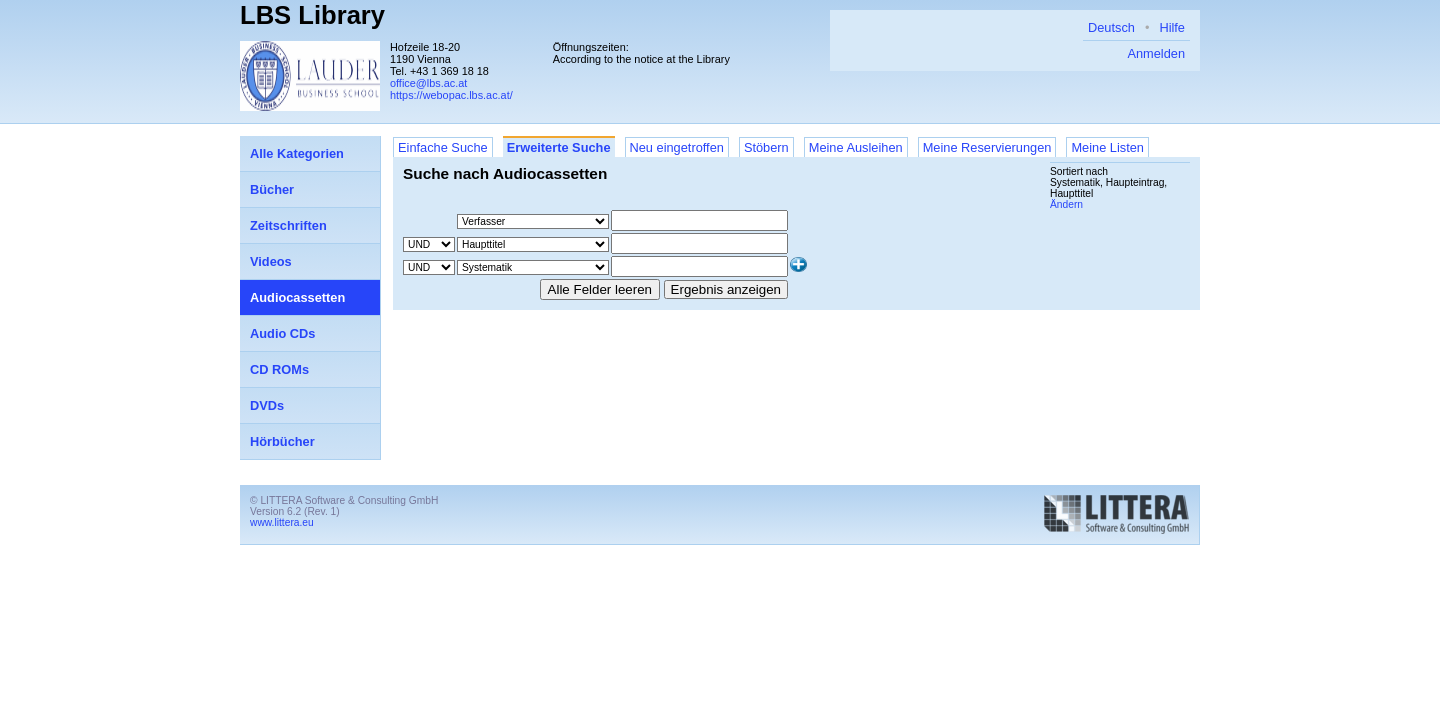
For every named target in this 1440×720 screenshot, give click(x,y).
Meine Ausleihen (856, 147)
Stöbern (766, 147)
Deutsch (1111, 27)
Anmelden (1156, 53)
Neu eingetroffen (677, 147)
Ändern (1066, 204)
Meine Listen (1107, 147)
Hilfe (1172, 27)
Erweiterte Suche (559, 147)
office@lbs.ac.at (428, 83)
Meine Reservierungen (987, 147)
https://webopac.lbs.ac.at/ (451, 95)
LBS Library (312, 15)
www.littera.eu (282, 522)
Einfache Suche (443, 147)
